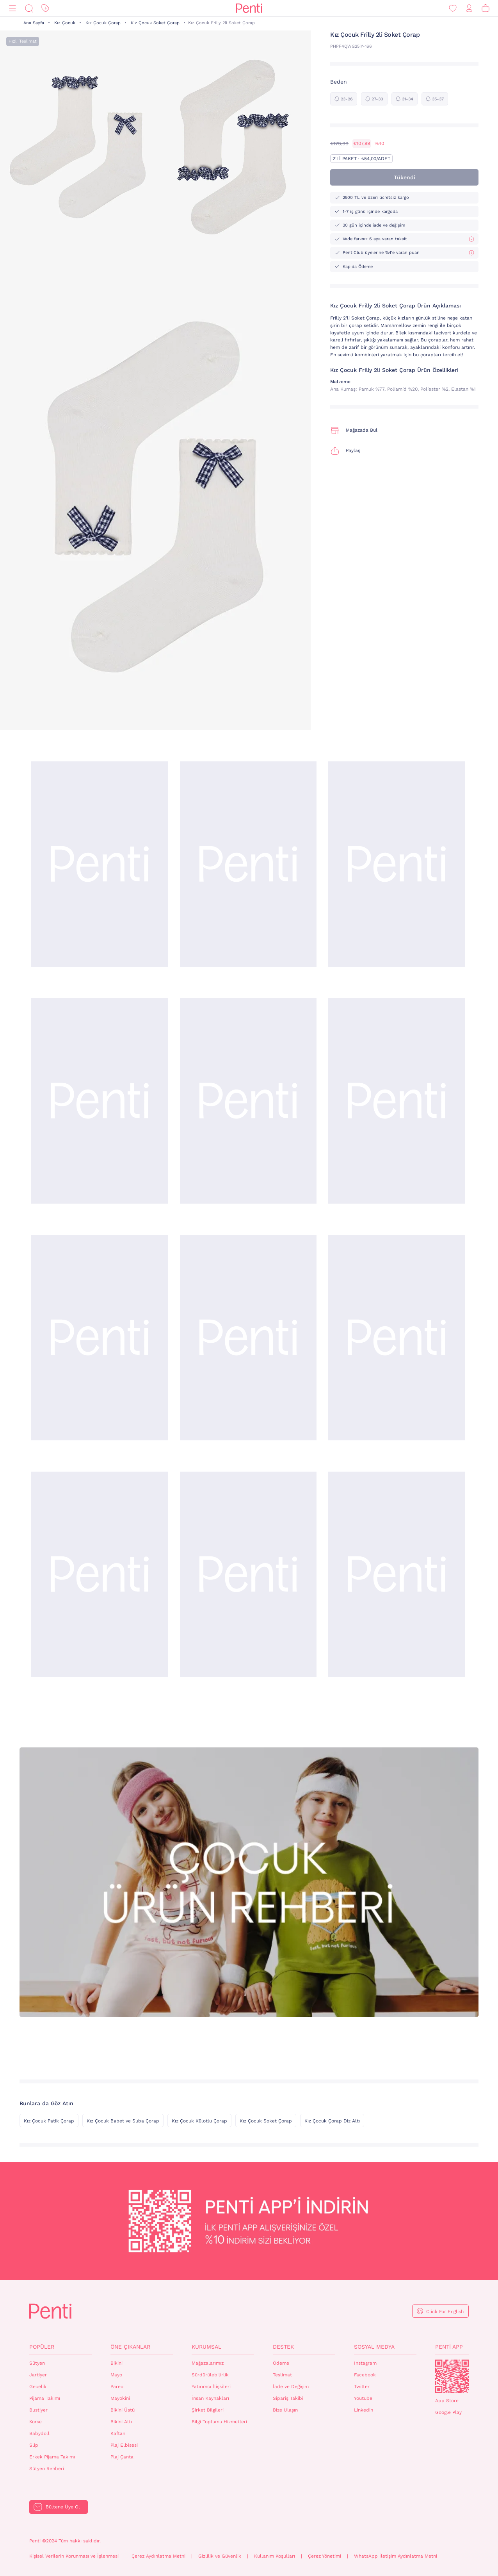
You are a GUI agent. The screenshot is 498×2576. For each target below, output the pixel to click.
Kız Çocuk (64, 22)
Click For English (445, 2311)
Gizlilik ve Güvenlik (219, 2556)
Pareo (116, 2386)
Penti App (449, 2347)
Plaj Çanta (121, 2457)
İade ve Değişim (291, 2386)
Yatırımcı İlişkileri (211, 2386)
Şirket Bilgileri (208, 2410)
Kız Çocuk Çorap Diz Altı (332, 2121)
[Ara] (29, 8)
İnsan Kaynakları (210, 2398)
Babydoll (39, 2433)
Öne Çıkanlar (130, 2347)
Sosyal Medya (374, 2347)
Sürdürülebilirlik (210, 2375)
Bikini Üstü (122, 2410)
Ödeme (281, 2363)
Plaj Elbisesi (124, 2445)
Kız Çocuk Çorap (103, 22)
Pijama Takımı (44, 2398)
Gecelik (37, 2386)
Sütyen (37, 2363)
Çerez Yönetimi (324, 2556)
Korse (35, 2421)
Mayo (116, 2375)
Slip (33, 2445)
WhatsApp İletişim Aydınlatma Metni (395, 2556)
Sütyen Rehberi (46, 2468)
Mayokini (120, 2398)
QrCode (452, 2376)
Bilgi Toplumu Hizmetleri (219, 2421)
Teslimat (282, 2375)
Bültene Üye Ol (63, 2507)
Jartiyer (38, 2375)
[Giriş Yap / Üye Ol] (469, 8)
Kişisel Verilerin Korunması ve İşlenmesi (74, 2556)
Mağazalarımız (208, 2363)
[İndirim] (45, 8)
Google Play (448, 2412)
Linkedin (363, 2410)
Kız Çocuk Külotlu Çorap (199, 2121)
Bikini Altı (121, 2421)
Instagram (365, 2363)
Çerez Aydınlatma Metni (158, 2556)
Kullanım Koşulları (274, 2556)
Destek (283, 2347)
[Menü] (12, 8)
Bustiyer (38, 2410)
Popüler (41, 2347)
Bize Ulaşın (285, 2410)
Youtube (363, 2398)
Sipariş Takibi (288, 2398)
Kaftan (117, 2433)
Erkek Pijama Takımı (52, 2457)
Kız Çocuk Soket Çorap (155, 22)
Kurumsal (206, 2347)
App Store (447, 2400)
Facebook (365, 2375)
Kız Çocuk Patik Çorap (49, 2121)
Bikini (116, 2363)
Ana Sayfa (33, 22)
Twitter (362, 2386)
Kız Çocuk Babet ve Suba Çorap (123, 2121)
